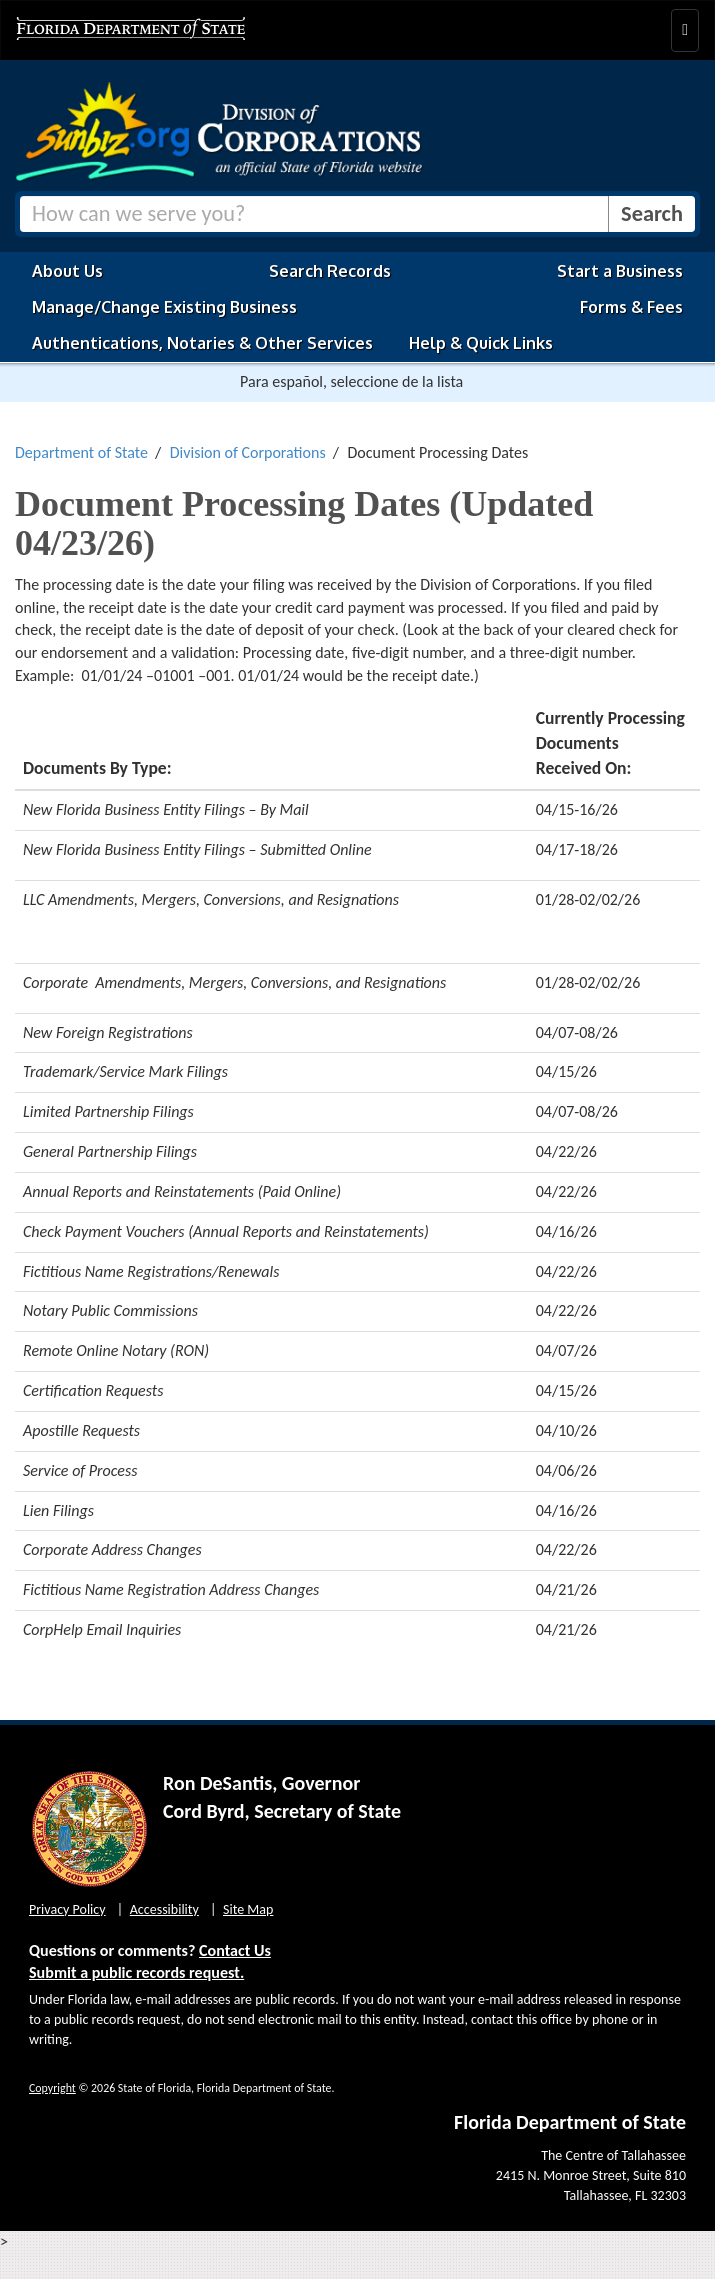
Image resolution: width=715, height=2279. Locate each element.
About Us (67, 271)
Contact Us (235, 1950)
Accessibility (164, 1909)
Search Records (330, 271)
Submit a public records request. (136, 1972)
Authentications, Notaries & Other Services (202, 343)
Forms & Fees (631, 307)
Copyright (52, 2088)
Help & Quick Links (481, 343)
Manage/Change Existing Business (164, 307)
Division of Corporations (248, 452)
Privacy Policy (67, 1909)
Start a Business (620, 271)
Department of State (81, 452)
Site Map (248, 1909)
